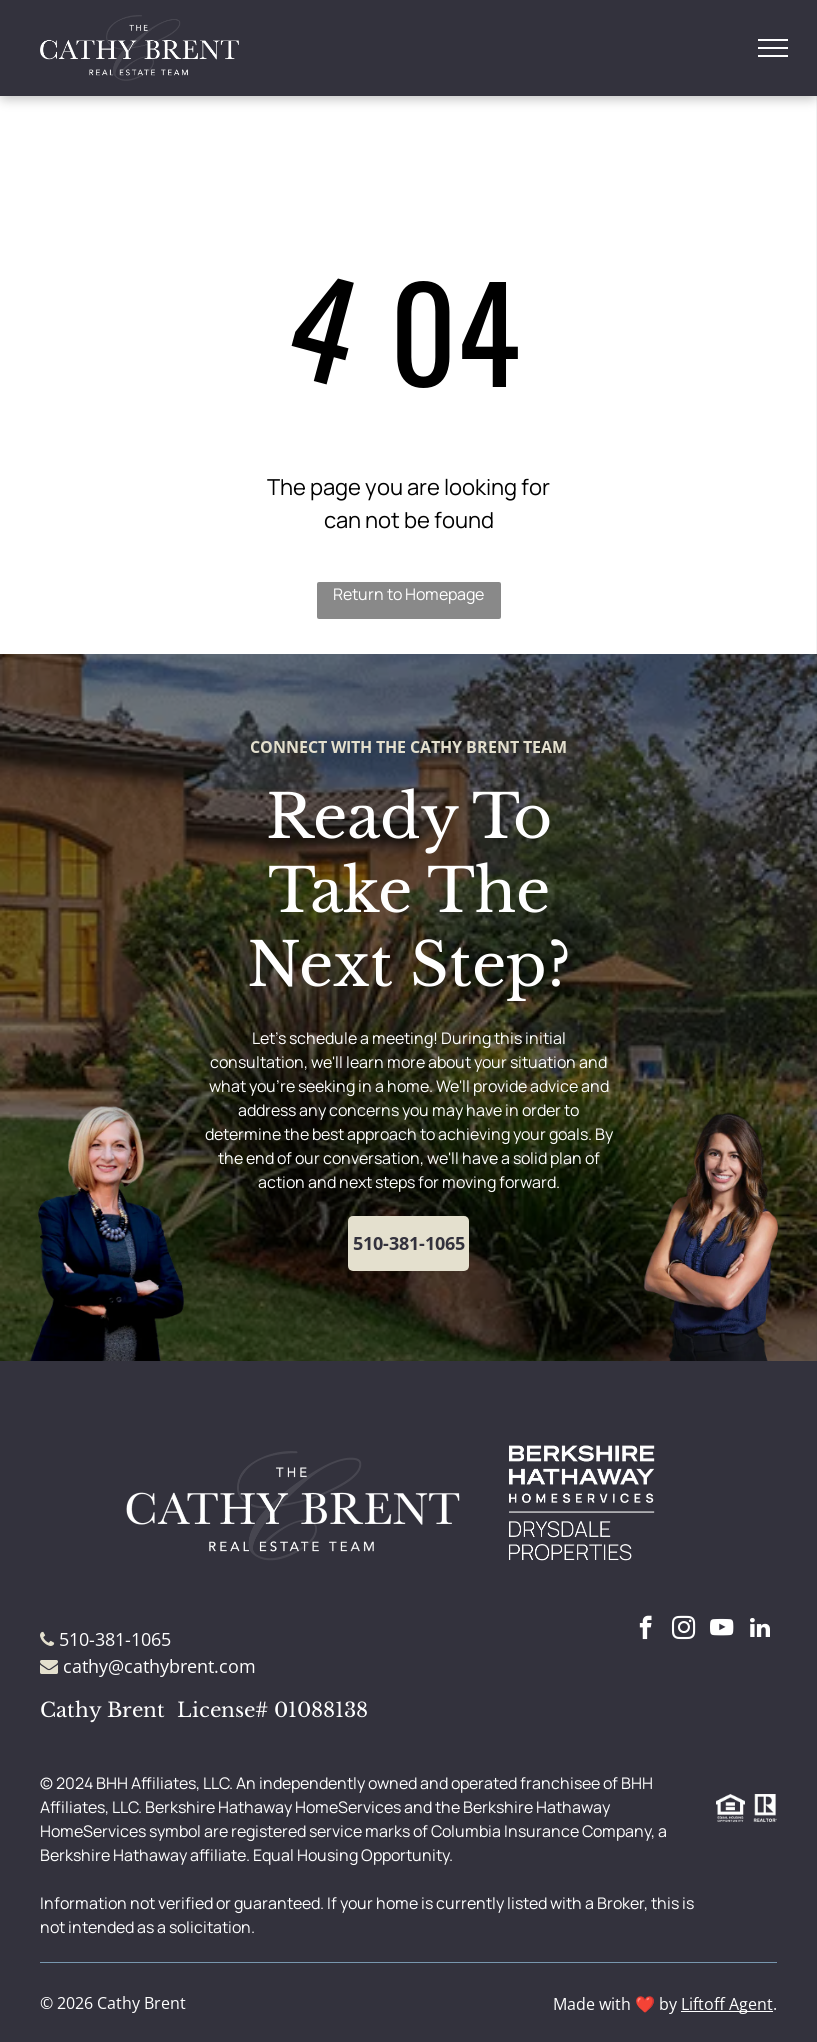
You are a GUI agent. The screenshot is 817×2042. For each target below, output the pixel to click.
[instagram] (683, 1630)
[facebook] (645, 1630)
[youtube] (721, 1630)
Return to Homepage (408, 594)
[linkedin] (759, 1630)
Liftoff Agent (727, 2004)
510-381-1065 (115, 1639)
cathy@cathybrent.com (159, 1666)
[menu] (773, 48)
